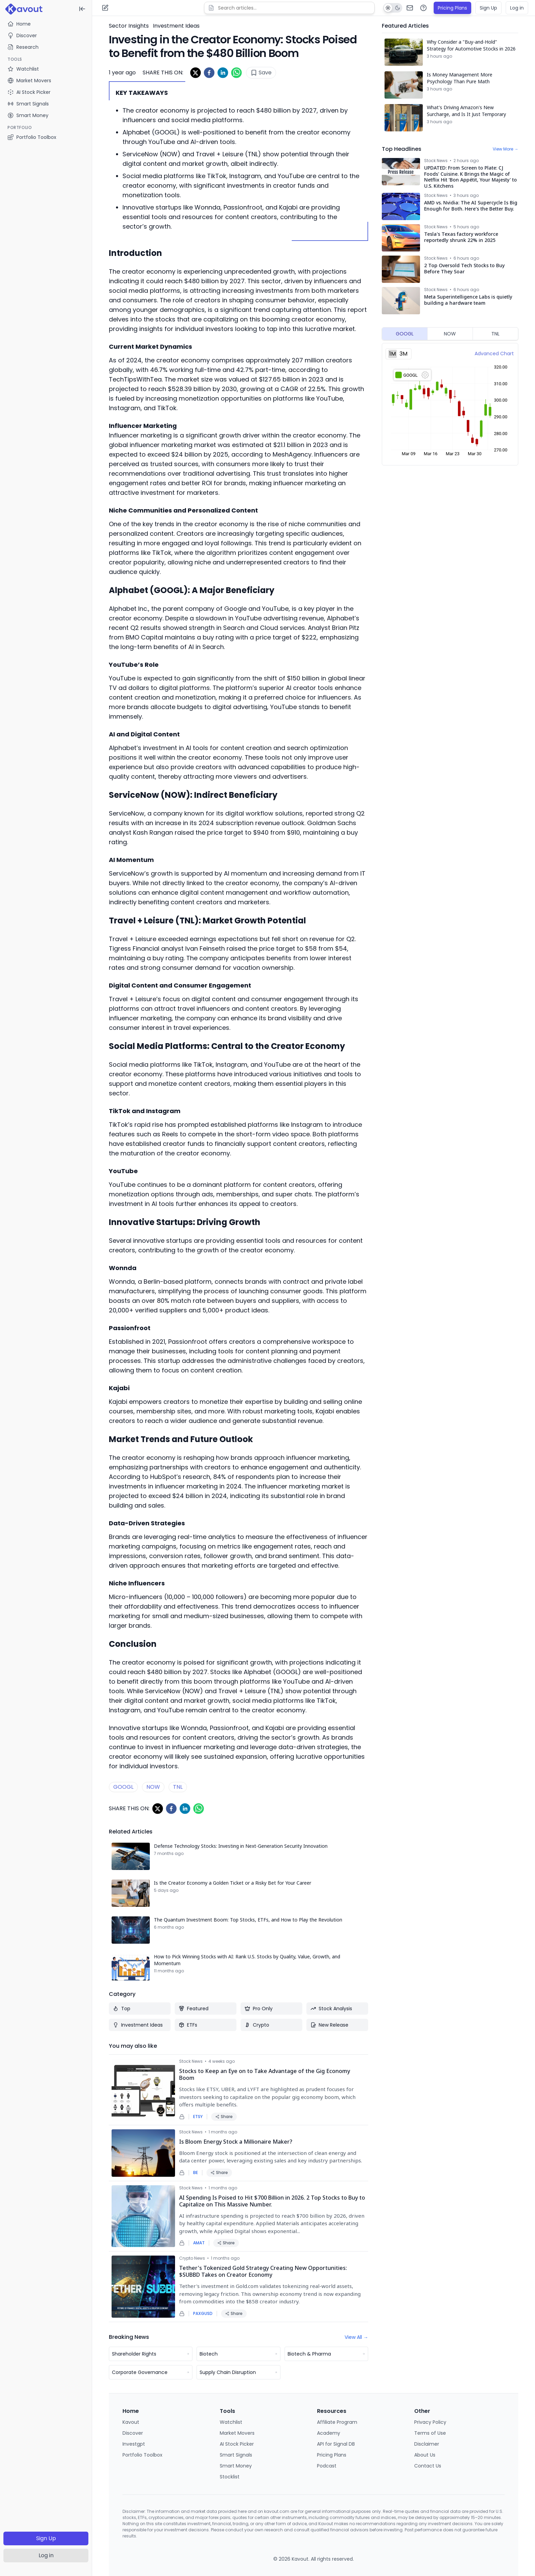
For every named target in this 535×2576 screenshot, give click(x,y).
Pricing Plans (452, 7)
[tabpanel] (450, 404)
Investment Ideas (176, 26)
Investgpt (133, 2444)
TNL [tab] (495, 333)
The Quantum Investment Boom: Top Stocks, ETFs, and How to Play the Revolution (248, 1919)
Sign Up (46, 2538)
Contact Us (427, 2465)
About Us (424, 2454)
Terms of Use (430, 2433)
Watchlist (231, 2422)
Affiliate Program (337, 2422)
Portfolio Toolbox (32, 137)
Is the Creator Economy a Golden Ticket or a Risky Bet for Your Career (232, 1883)
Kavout (130, 2422)
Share (224, 2116)
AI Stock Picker (237, 2444)
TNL (178, 1787)
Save (261, 72)
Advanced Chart (494, 353)
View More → (505, 149)
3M (403, 354)
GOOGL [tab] (405, 333)
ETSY (198, 2116)
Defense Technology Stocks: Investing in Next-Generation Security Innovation (241, 1846)
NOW (153, 1787)
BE (195, 2172)
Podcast (326, 2465)
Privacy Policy (430, 2422)
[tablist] (450, 333)
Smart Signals (236, 2454)
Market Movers (237, 2433)
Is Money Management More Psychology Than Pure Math (459, 78)
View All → (356, 2337)
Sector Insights (129, 26)
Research (23, 47)
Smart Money (236, 2465)
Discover (22, 35)
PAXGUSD (203, 2313)
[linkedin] (222, 72)
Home (19, 23)
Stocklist (230, 2476)
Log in (46, 2555)
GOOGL (123, 1787)
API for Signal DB (336, 2444)
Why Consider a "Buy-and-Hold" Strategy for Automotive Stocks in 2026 (471, 45)
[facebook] (209, 72)
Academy (328, 2433)
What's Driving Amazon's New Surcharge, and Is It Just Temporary (466, 110)
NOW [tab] (450, 333)
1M (392, 354)
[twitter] (195, 72)
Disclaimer (426, 2444)
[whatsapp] (236, 72)
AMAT (199, 2243)
